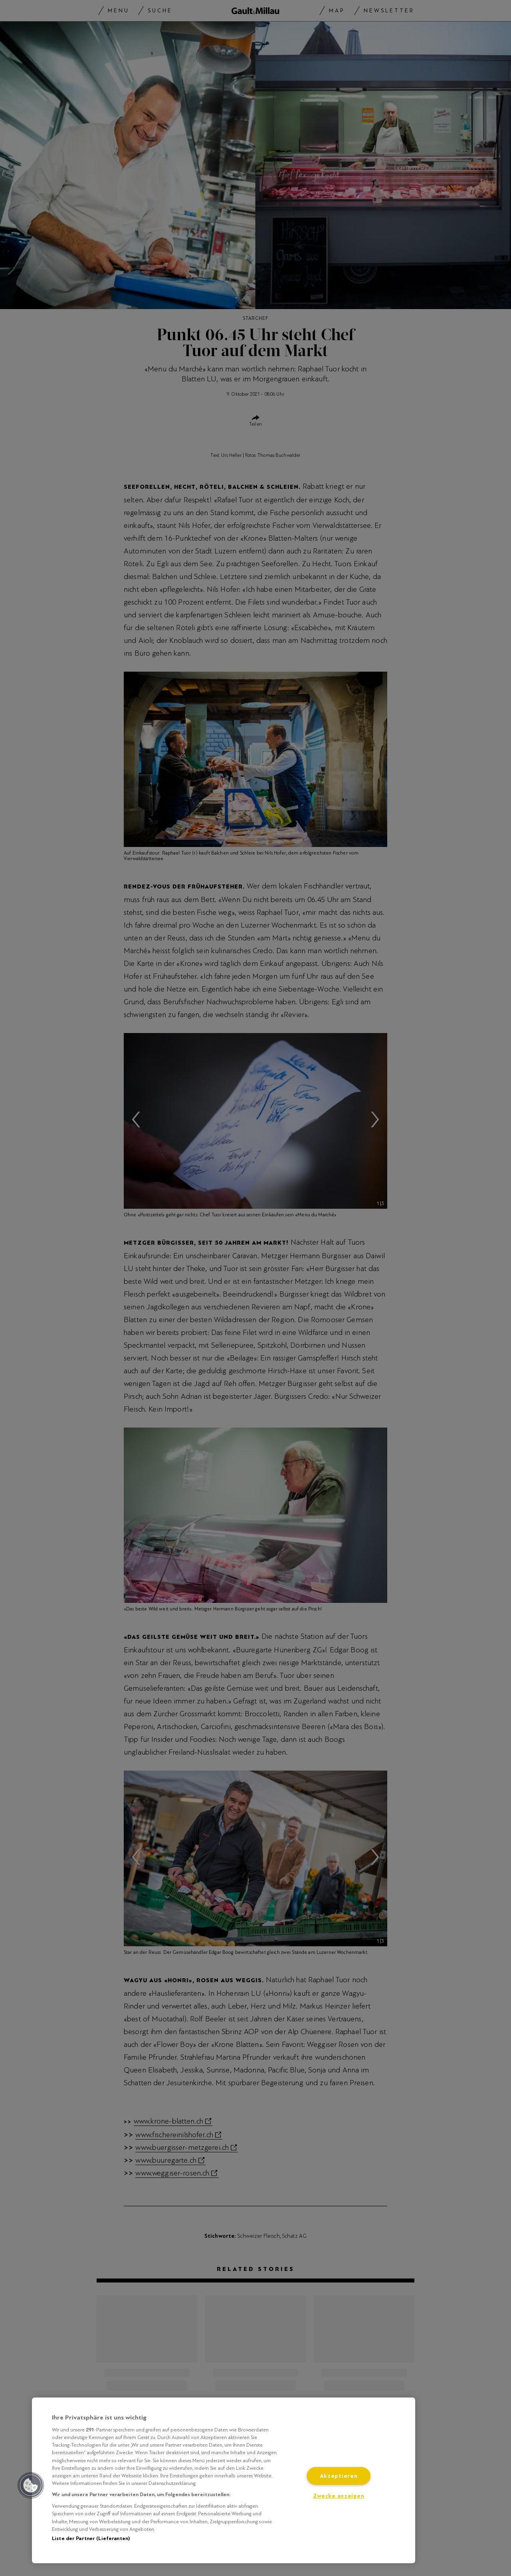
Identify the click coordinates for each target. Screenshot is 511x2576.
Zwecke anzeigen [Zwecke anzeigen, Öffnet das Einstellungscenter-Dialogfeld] (338, 2496)
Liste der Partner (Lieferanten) (91, 2538)
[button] (31, 2485)
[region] (223, 2480)
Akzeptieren (339, 2476)
